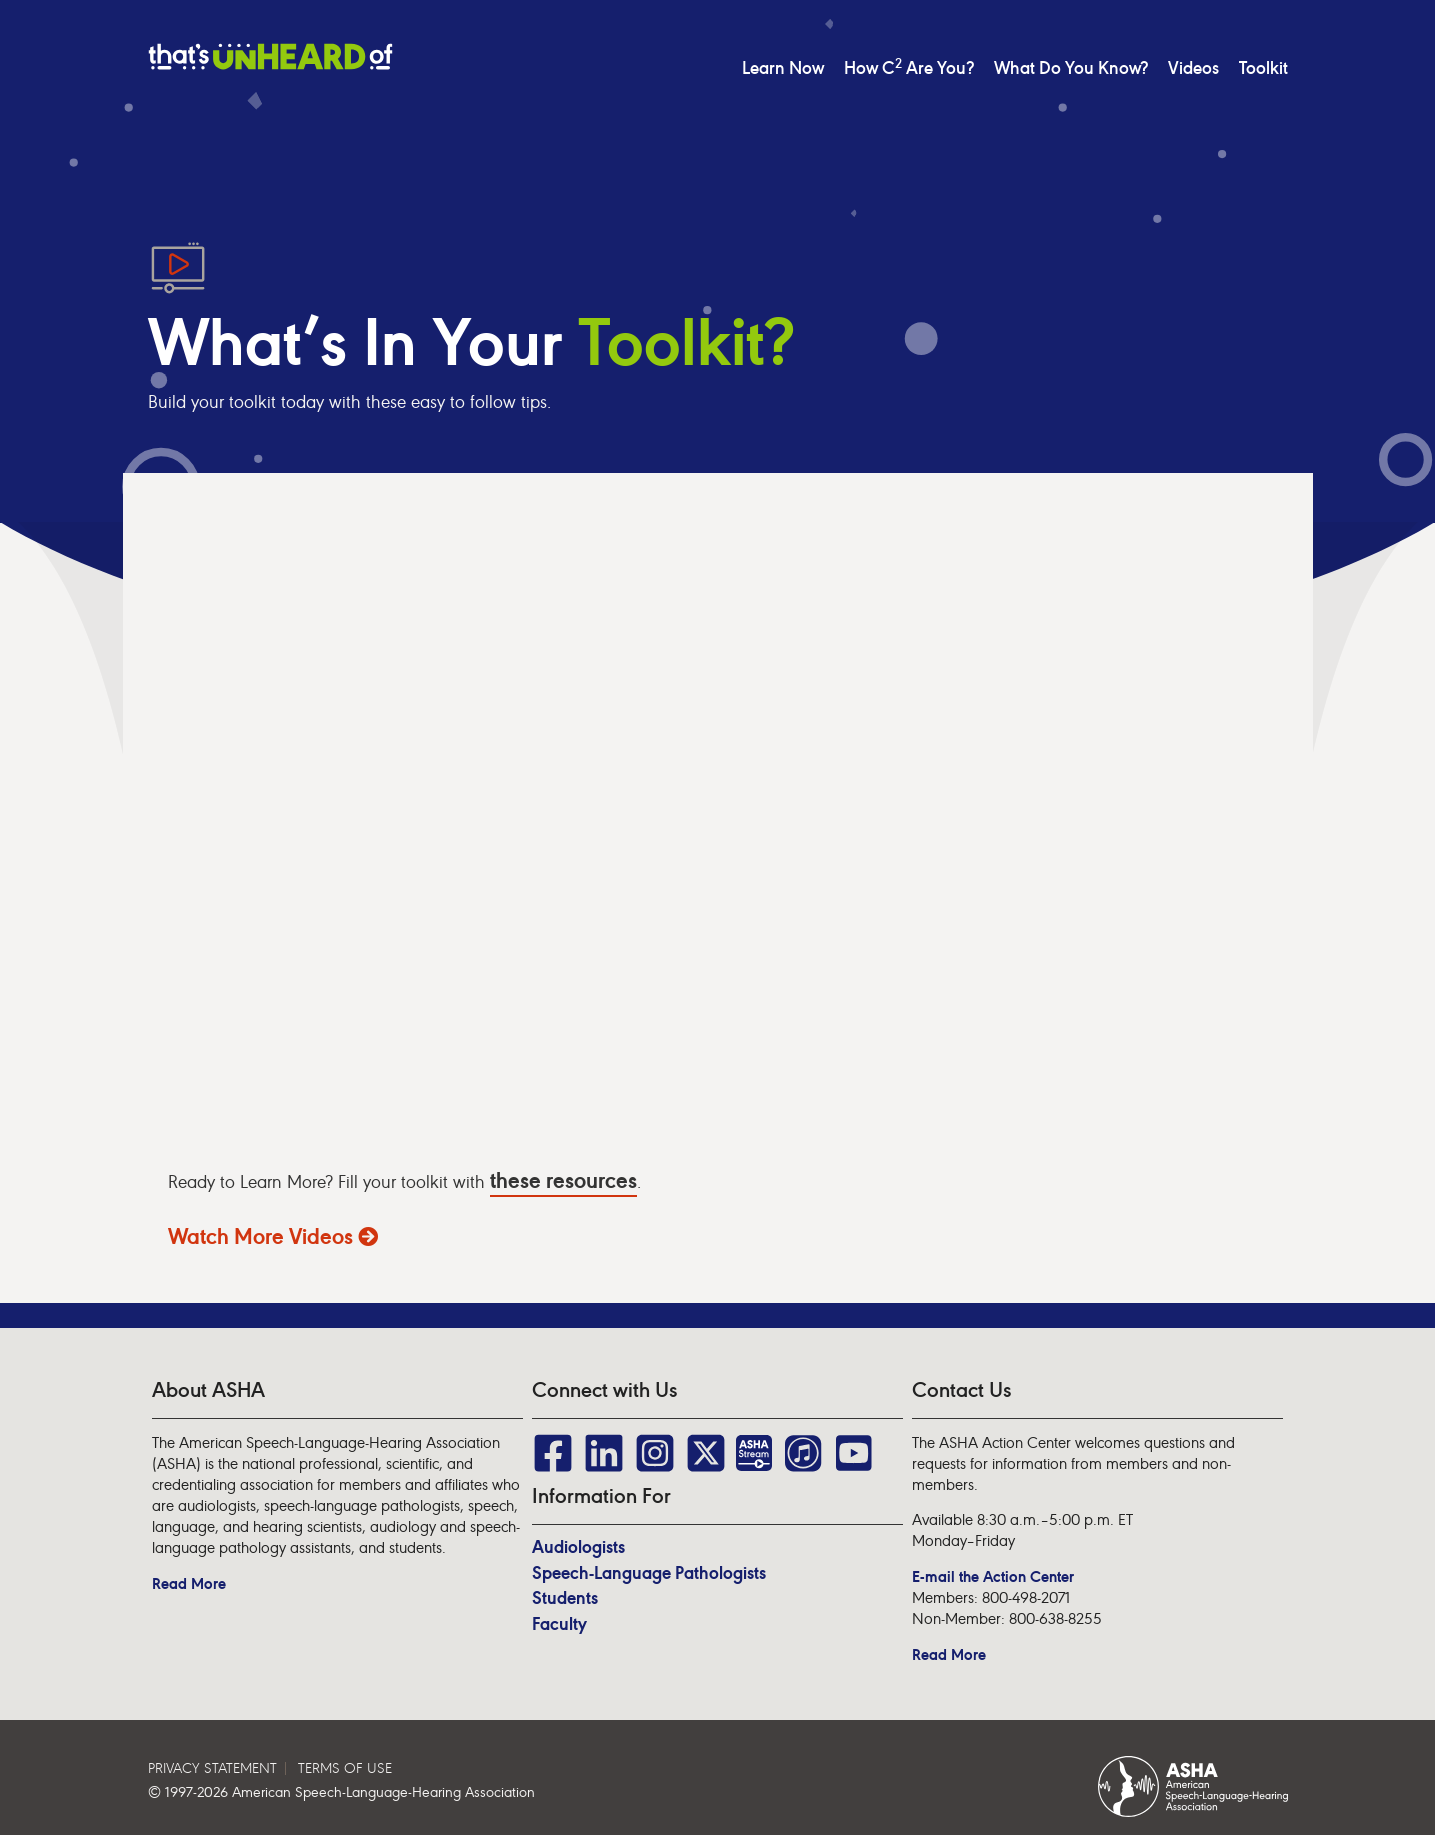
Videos (1193, 68)
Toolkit (1263, 68)
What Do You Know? (1071, 68)
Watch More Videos (273, 1236)
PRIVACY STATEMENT (212, 1768)
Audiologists (578, 1547)
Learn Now (783, 68)
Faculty (559, 1624)
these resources (563, 1180)
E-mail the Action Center (993, 1576)
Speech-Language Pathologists (649, 1573)
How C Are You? (909, 68)
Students (565, 1598)
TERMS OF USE (345, 1768)
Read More (189, 1583)
